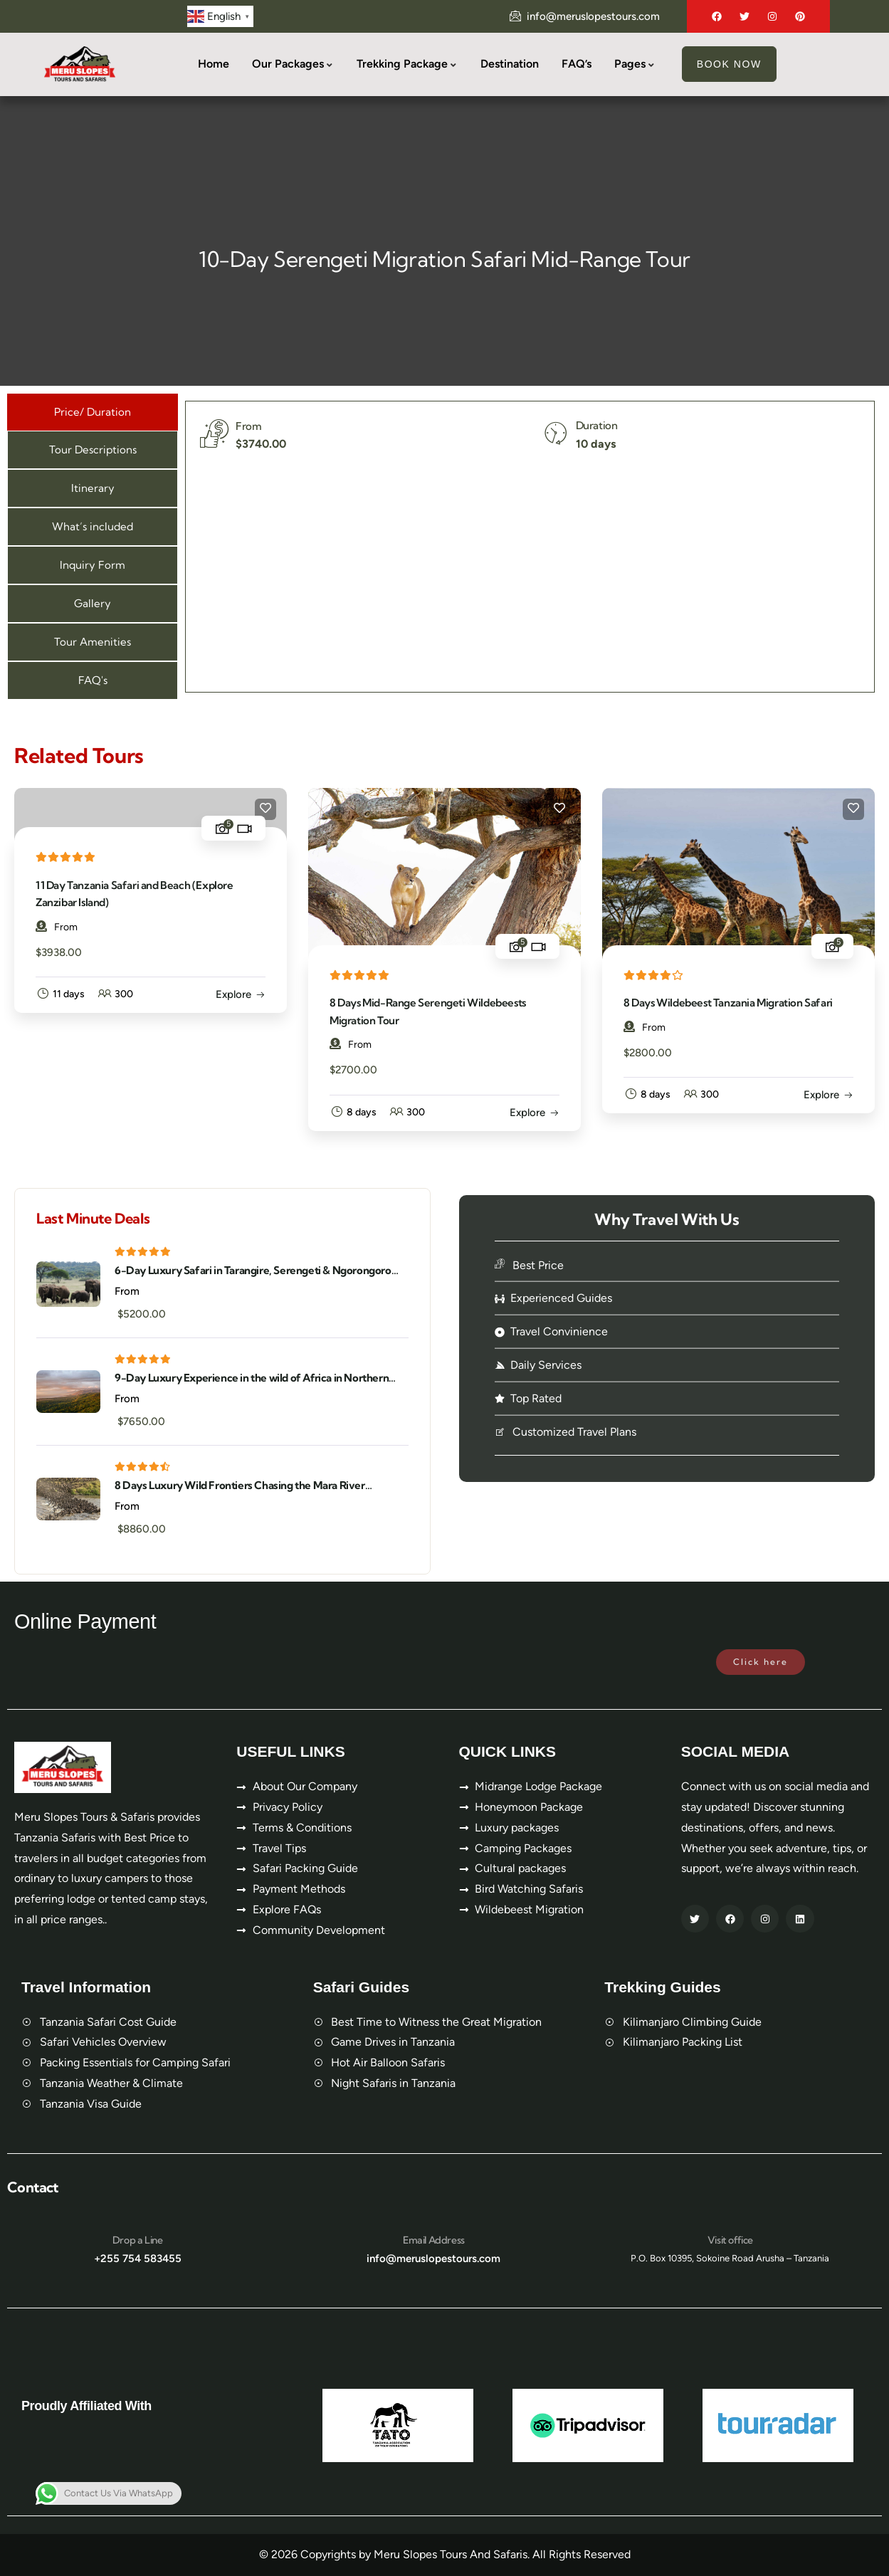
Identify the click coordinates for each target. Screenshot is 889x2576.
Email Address (434, 2240)
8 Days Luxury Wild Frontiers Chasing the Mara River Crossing (240, 1485)
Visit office (730, 2240)
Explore (233, 994)
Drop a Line (137, 2240)
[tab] (92, 412)
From (57, 926)
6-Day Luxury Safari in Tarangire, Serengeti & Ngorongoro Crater (253, 1270)
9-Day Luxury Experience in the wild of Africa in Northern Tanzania (252, 1378)
